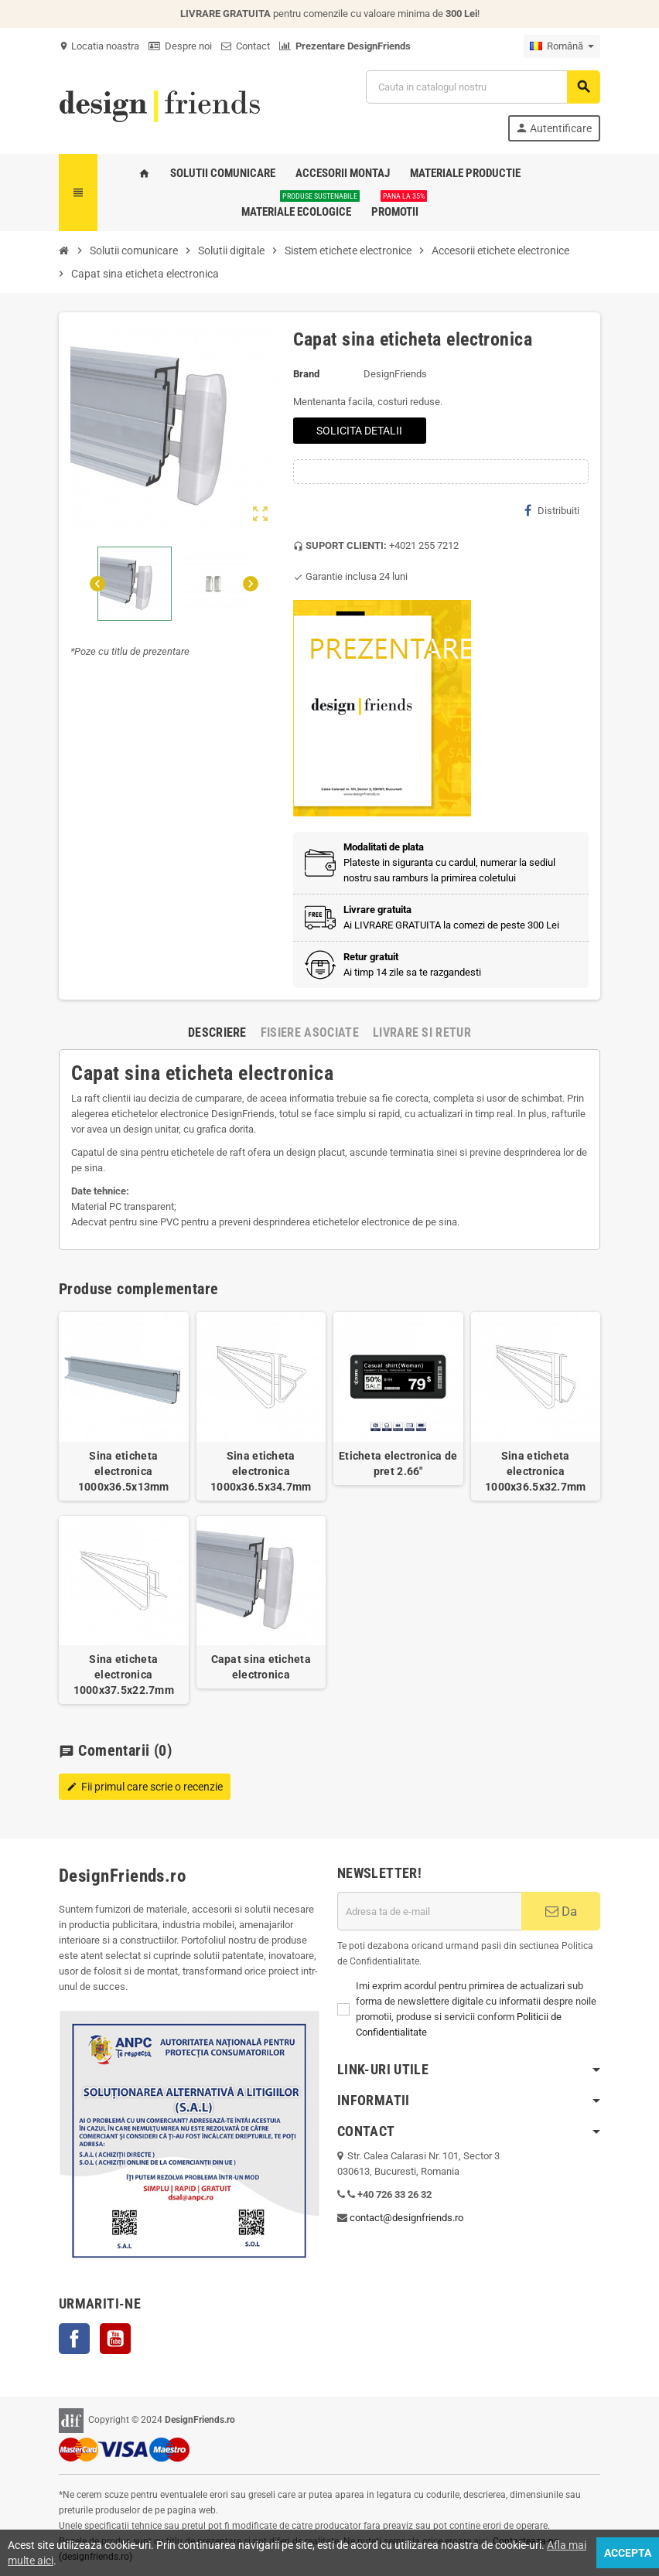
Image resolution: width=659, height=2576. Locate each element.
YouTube (115, 2338)
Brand (306, 374)
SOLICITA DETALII (359, 430)
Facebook (74, 2338)
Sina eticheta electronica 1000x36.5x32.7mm (535, 1471)
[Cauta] (482, 87)
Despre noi (180, 46)
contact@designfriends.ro (406, 2217)
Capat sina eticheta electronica (261, 1667)
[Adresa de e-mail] (429, 1911)
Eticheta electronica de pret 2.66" (398, 1463)
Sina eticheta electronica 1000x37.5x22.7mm (123, 1674)
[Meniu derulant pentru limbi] (562, 46)
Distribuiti (551, 510)
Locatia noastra (99, 46)
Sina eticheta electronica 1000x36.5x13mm (123, 1471)
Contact (245, 46)
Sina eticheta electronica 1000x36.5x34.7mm (260, 1471)
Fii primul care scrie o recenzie (145, 1786)
